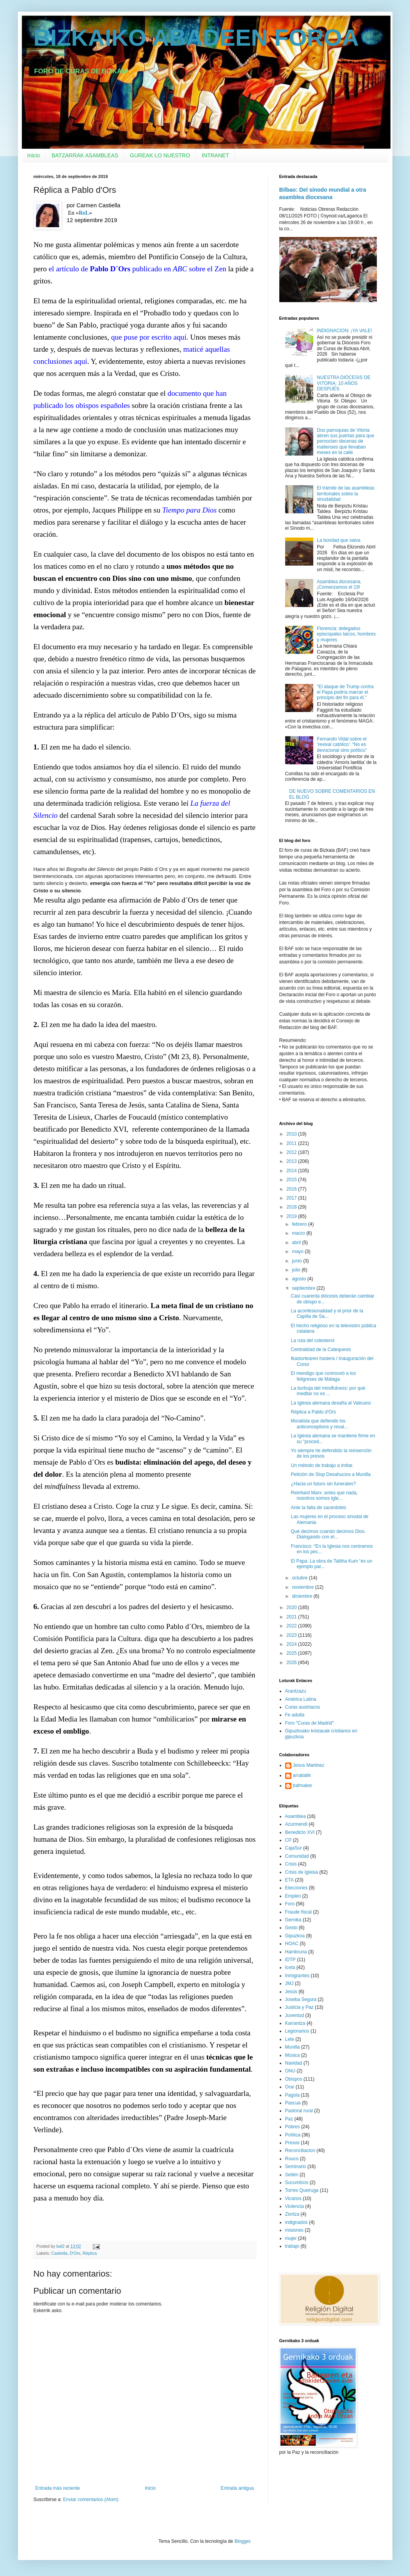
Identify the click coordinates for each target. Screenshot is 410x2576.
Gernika (293, 1920)
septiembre (304, 1288)
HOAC (292, 1943)
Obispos (293, 2079)
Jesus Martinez (309, 1765)
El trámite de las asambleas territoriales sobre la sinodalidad (345, 493)
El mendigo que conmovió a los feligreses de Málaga (323, 1376)
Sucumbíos (297, 2182)
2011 (292, 1143)
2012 (292, 1152)
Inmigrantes (297, 1975)
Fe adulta (295, 1715)
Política (292, 2135)
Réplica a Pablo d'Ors (313, 1412)
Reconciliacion (300, 2150)
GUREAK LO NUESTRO (160, 155)
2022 (292, 1626)
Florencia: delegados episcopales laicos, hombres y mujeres (346, 634)
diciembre (302, 1596)
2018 (292, 1207)
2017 (292, 1198)
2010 (292, 1134)
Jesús (291, 1991)
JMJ (289, 1983)
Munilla (292, 2047)
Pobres (292, 2126)
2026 (292, 1662)
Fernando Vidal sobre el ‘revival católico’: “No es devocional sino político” (342, 744)
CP (288, 1840)
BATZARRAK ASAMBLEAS (84, 155)
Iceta (290, 1967)
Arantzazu (295, 1691)
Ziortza (292, 2214)
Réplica (90, 2253)
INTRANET (215, 155)
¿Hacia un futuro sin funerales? (323, 1483)
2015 (292, 1179)
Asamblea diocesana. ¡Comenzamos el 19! (339, 584)
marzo (299, 1233)
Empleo (293, 1896)
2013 (292, 1161)
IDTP (290, 1959)
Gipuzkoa (295, 1936)
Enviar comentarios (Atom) (91, 2499)
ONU (290, 2071)
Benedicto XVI (300, 1832)
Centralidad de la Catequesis (321, 1349)
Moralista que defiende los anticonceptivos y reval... (319, 1423)
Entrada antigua (237, 2488)
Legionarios (297, 2031)
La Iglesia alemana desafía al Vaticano (331, 1403)
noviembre (303, 1587)
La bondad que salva (338, 540)
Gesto (291, 1927)
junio (297, 1261)
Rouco (292, 2158)
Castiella (59, 2253)
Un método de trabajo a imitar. (322, 1465)
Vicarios (293, 2198)
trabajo (292, 2246)
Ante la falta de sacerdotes (318, 1507)
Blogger (242, 2541)
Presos (292, 2142)
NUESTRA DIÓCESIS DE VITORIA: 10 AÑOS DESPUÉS (343, 383)
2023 (292, 1635)
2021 (292, 1617)
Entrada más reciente (57, 2488)
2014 (292, 1170)
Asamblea (295, 1816)
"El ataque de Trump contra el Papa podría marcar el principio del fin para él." (345, 692)
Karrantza (295, 2023)
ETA (289, 1880)
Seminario (295, 2166)
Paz (289, 2119)
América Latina (300, 1699)
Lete (289, 2039)
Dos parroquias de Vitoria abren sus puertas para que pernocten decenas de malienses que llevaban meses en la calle (345, 441)
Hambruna (296, 1952)
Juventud (294, 2015)
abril (297, 1242)
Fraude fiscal (298, 1912)
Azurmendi (296, 1824)
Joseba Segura (301, 1999)
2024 (292, 1644)
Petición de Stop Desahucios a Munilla (331, 1474)
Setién (291, 2174)
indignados (296, 2222)
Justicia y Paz (299, 2007)
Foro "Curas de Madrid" (309, 1723)
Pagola (292, 2095)
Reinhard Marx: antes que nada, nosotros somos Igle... (324, 1495)
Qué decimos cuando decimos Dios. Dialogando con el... (328, 1534)
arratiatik (302, 1775)
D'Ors (75, 2253)
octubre (300, 1578)
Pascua (293, 2103)
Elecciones (296, 1888)
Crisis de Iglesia (301, 1872)
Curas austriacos (302, 1707)
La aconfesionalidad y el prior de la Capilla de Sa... (327, 1313)
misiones (294, 2230)
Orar (290, 2087)
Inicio (33, 155)
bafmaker (302, 1785)
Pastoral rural (299, 2110)
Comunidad (297, 1856)
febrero (300, 1224)
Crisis (291, 1864)
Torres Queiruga (302, 2190)
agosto (299, 1279)
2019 (292, 1216)
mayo (298, 1251)
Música (292, 2055)
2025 (292, 1653)
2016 (292, 1189)
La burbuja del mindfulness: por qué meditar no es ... (328, 1390)
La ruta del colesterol (312, 1340)
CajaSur (293, 1848)
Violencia (294, 2206)
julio (297, 1270)
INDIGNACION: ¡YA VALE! (344, 330)
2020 (292, 1607)
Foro (290, 1904)
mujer (291, 2238)
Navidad (293, 2063)
